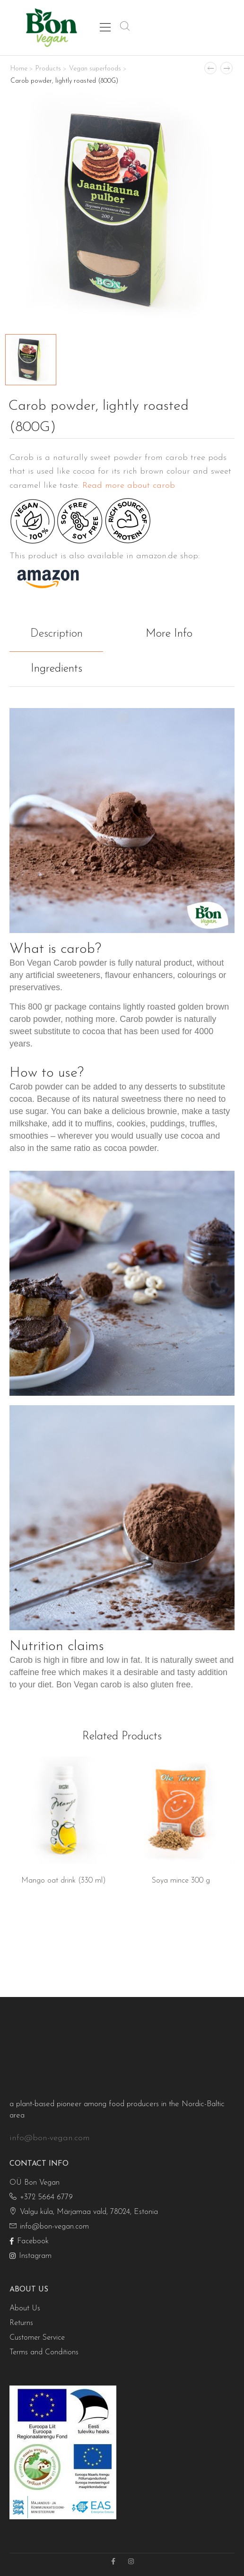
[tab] (65, 633)
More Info (169, 634)
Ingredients (56, 668)
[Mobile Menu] (105, 27)
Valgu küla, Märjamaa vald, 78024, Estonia (83, 2212)
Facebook (29, 2241)
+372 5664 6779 (41, 2197)
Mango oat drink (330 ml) (63, 1880)
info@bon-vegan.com (49, 2138)
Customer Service (37, 2338)
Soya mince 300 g (181, 1880)
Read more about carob (128, 485)
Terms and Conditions (43, 2352)
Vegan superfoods (95, 68)
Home (18, 68)
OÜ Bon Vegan (34, 2183)
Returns (21, 2323)
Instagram (30, 2256)
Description (56, 634)
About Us (24, 2308)
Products (48, 68)
